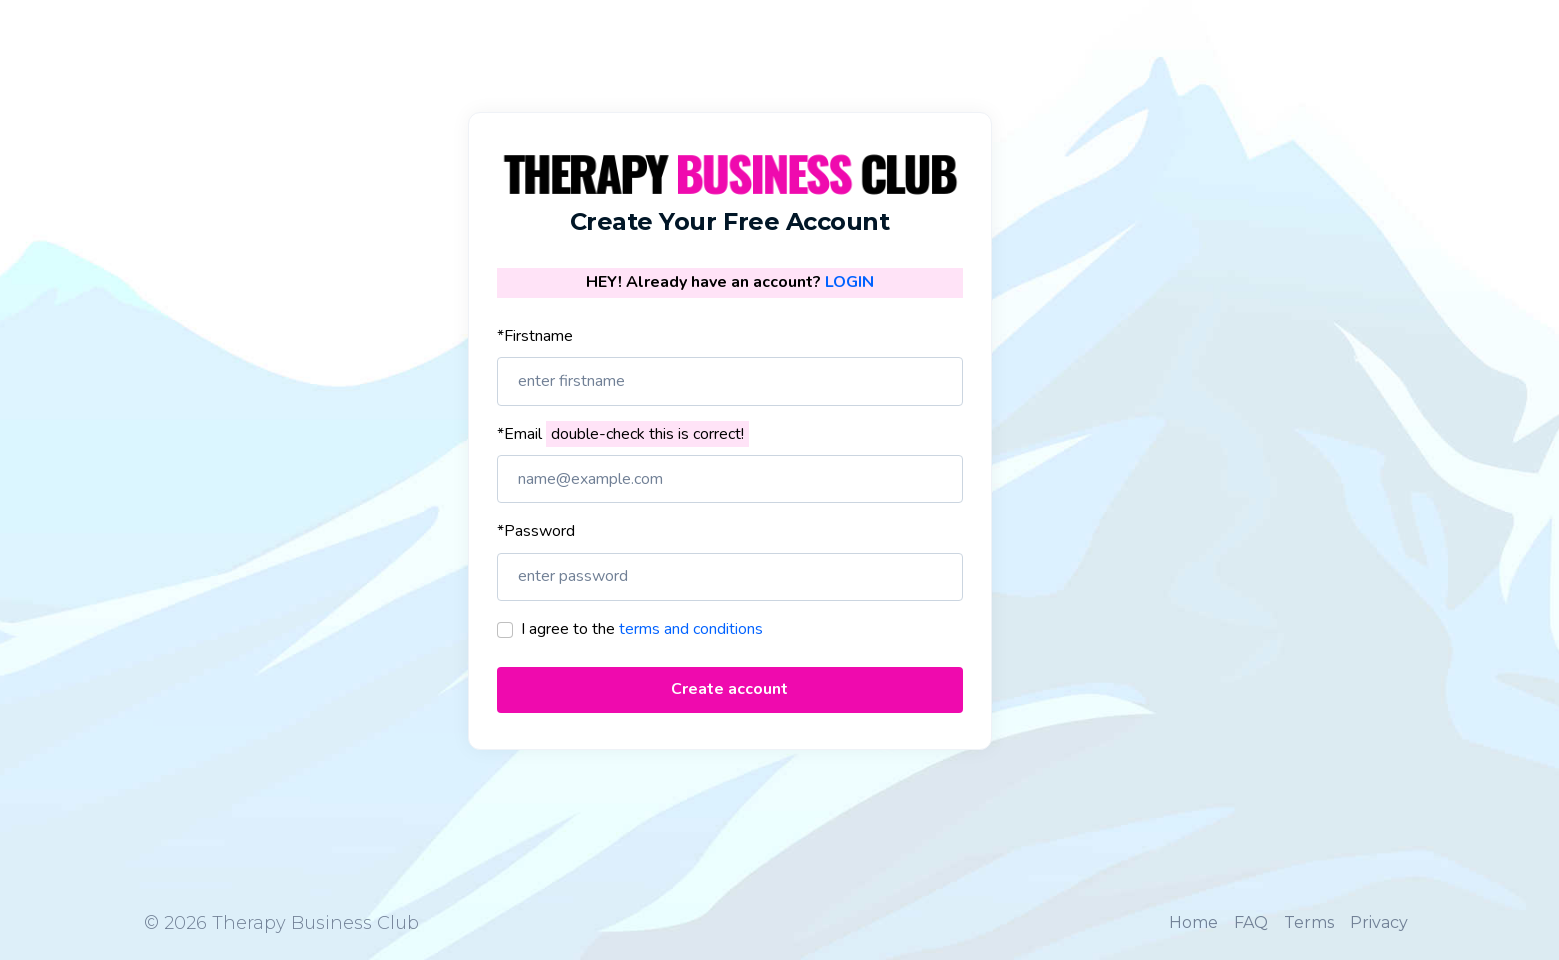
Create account (729, 689)
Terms (1309, 922)
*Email (623, 434)
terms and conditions (691, 629)
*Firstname (535, 336)
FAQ (1251, 922)
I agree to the (642, 629)
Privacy (1379, 922)
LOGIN (849, 282)
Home (1193, 922)
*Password (536, 531)
